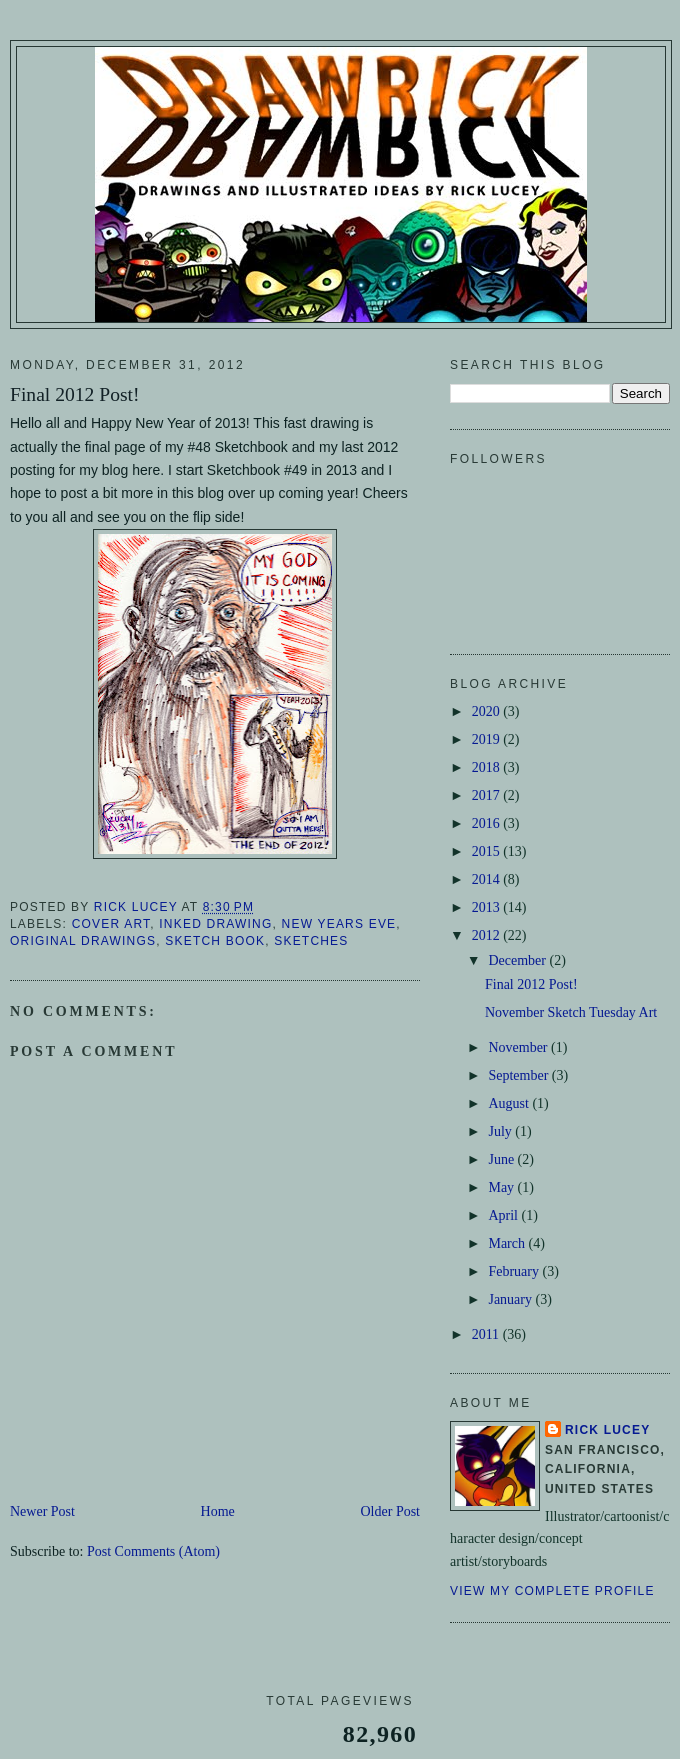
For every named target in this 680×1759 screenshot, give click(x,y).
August (510, 1103)
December (518, 960)
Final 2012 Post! (531, 984)
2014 (488, 879)
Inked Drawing (215, 924)
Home (218, 1511)
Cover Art (111, 924)
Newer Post (42, 1511)
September (519, 1075)
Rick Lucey (607, 1430)
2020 (488, 711)
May (502, 1187)
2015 (488, 851)
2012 (488, 935)
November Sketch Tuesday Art (571, 1012)
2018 (488, 767)
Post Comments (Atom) (153, 1551)
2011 (487, 1334)
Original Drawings (83, 941)
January (511, 1299)
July (501, 1131)
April (504, 1215)
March (508, 1243)
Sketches (311, 941)
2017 (488, 795)
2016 (488, 823)
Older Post (391, 1511)
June (502, 1159)
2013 (488, 907)
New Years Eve (339, 924)
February (515, 1271)
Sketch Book (215, 941)
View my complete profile (552, 1591)
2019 (488, 739)
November (519, 1047)
